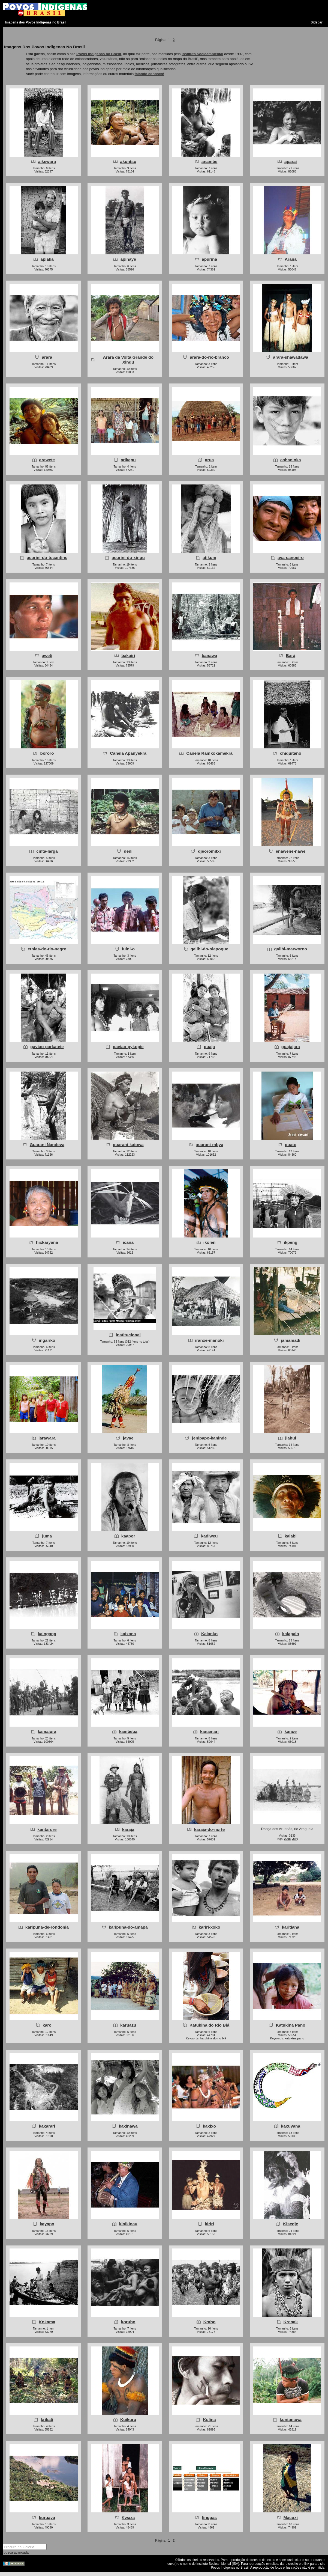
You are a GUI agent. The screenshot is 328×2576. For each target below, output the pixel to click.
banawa (209, 655)
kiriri (209, 2223)
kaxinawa (128, 2126)
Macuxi (291, 2517)
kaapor (128, 1536)
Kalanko (209, 1633)
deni (128, 851)
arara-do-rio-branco (209, 357)
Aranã (291, 259)
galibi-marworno (290, 949)
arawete (47, 459)
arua (209, 459)
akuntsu (128, 161)
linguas (209, 2517)
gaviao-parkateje (47, 1046)
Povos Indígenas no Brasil (98, 54)
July (295, 1838)
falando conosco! (149, 74)
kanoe (290, 1731)
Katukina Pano (290, 2025)
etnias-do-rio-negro (47, 949)
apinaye (128, 259)
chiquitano (290, 753)
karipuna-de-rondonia (47, 1927)
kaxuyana (290, 2126)
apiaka (46, 259)
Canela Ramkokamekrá (209, 753)
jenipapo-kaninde (209, 1438)
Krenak (291, 2321)
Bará (290, 655)
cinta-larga (47, 851)
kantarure (47, 1829)
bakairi (128, 655)
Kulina (209, 2419)
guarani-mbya (209, 1144)
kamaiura (47, 1731)
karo (47, 2025)
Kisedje (290, 2223)
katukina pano (294, 2038)
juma (47, 1536)
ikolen (209, 1242)
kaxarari (47, 2126)
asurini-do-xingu (128, 557)
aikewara (47, 161)
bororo (47, 753)
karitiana (290, 1927)
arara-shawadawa (290, 357)
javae (128, 1438)
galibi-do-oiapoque (209, 949)
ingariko (47, 1340)
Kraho (209, 2321)
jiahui (290, 1438)
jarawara (47, 1438)
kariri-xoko (209, 1927)
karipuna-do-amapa (128, 1927)
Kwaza (128, 2517)
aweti (47, 655)
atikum (209, 557)
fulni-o (128, 949)
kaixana (128, 1633)
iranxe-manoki (209, 1340)
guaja (209, 1046)
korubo (128, 2321)
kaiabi (291, 1536)
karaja (128, 1829)
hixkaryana (47, 1242)
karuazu (128, 2025)
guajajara (290, 1046)
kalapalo (290, 1633)
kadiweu (209, 1536)
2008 (287, 1838)
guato (290, 1144)
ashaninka (290, 459)
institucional (128, 1334)
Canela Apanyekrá (128, 753)
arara (47, 357)
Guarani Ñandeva (47, 1144)
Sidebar (317, 22)
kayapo (47, 2223)
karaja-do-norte (209, 1829)
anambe (209, 161)
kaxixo (209, 2126)
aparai (290, 161)
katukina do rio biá (213, 2038)
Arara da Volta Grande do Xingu (128, 359)
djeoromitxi (209, 851)
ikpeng (290, 1242)
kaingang (47, 1633)
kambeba (128, 1731)
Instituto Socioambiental (202, 54)
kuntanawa (291, 2419)
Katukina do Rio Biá (209, 2025)
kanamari (209, 1731)
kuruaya (47, 2517)
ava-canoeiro (291, 557)
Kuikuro (128, 2419)
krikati (47, 2419)
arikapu (128, 459)
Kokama (47, 2321)
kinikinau (128, 2223)
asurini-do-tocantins (47, 557)
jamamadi (290, 1340)
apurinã (209, 259)
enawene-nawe (290, 851)
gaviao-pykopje (128, 1046)
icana (128, 1242)
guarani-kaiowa (128, 1144)
